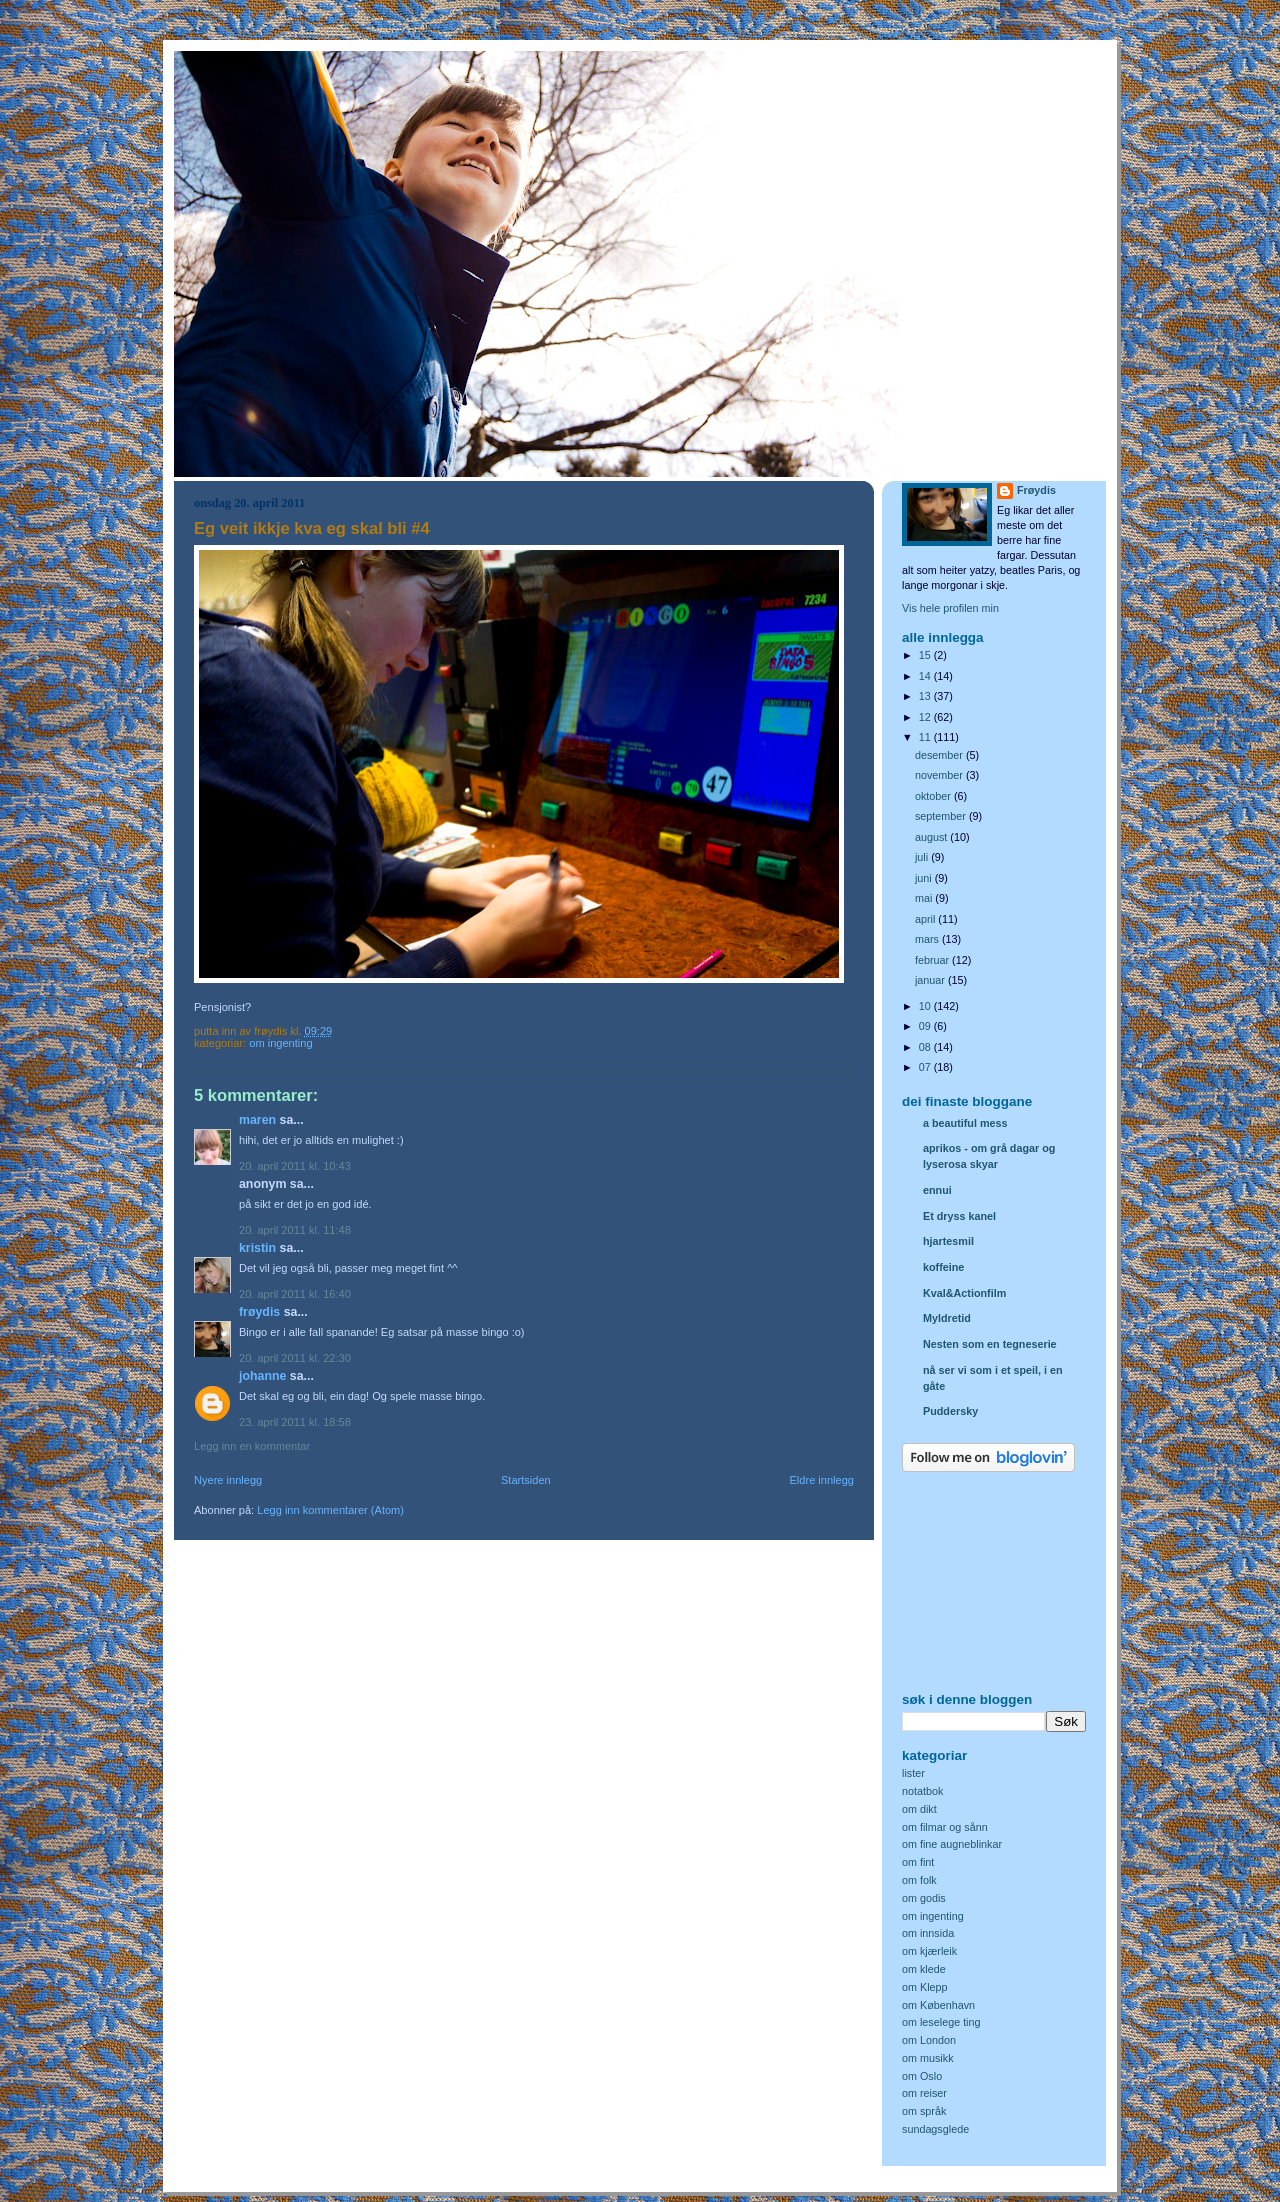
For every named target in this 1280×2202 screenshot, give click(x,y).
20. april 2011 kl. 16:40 (295, 1294)
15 (926, 655)
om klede (924, 1969)
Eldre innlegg (822, 1480)
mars (928, 939)
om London (929, 2040)
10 (926, 1006)
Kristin (257, 1248)
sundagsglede (935, 2129)
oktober (934, 796)
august (932, 837)
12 (926, 717)
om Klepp (925, 1987)
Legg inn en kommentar (252, 1446)
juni (925, 878)
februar (933, 960)
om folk (919, 1880)
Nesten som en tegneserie (990, 1344)
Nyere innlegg (228, 1480)
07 (926, 1067)
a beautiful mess (965, 1123)
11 (926, 737)
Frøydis (259, 1312)
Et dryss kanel (959, 1216)
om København (938, 2005)
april (926, 919)
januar (931, 980)
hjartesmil (948, 1241)
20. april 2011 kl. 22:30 (295, 1358)
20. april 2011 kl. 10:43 (295, 1166)
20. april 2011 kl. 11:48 (295, 1230)
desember (940, 755)
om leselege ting (941, 2022)
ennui (937, 1190)
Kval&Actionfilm (964, 1293)
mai (925, 898)
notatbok (922, 1791)
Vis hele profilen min (950, 608)
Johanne (262, 1376)
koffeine (943, 1267)
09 (926, 1026)
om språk (924, 2111)
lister (913, 1773)
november (940, 775)
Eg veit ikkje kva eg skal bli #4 (312, 528)
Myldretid (947, 1318)
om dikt (919, 1809)
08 (926, 1047)
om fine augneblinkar (952, 1844)
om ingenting (280, 1043)
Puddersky (950, 1411)
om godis (924, 1898)
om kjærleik (929, 1951)
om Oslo (922, 2076)
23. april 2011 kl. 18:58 (295, 1422)
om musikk (928, 2058)
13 (926, 696)
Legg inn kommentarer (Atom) (330, 1510)
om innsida (928, 1933)
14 (926, 676)
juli (923, 857)
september (942, 816)
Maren (257, 1120)
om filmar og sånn (945, 1827)
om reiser (924, 2093)
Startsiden (526, 1480)
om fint (918, 1862)
